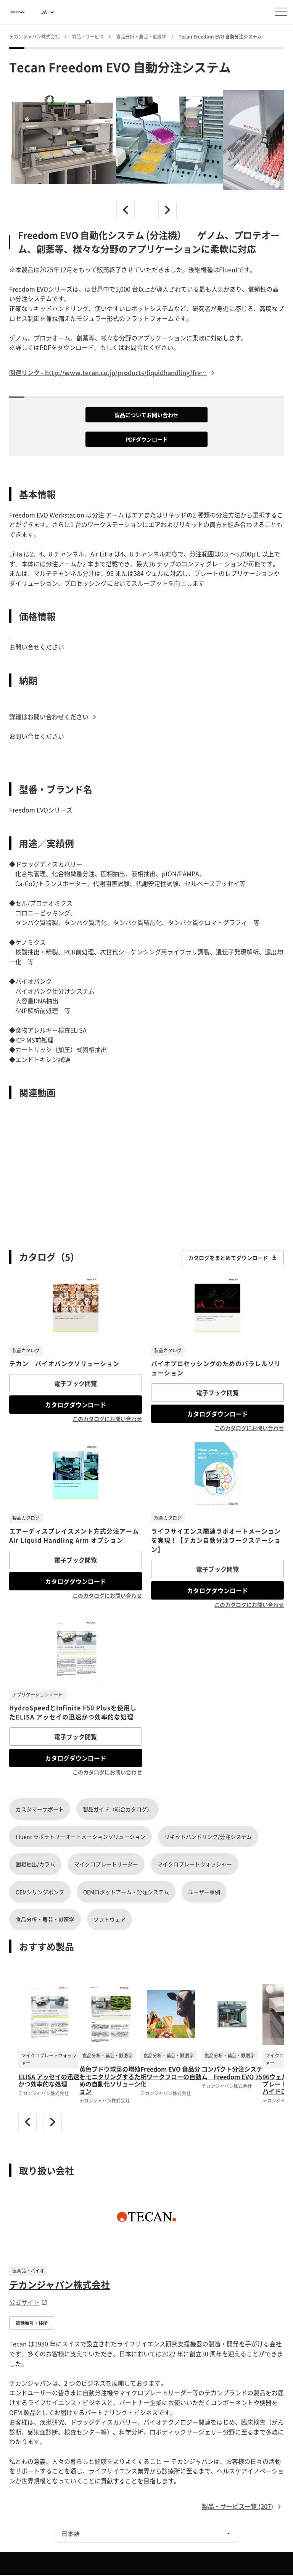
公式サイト (28, 2302)
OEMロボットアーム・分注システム (126, 1892)
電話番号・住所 (32, 2323)
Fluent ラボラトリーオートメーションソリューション (80, 1836)
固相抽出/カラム (35, 1864)
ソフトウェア (109, 1919)
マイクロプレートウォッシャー (194, 1864)
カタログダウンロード (75, 1404)
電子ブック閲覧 (75, 1383)
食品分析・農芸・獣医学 (45, 1919)
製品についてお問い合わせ (146, 415)
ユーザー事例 (204, 1892)
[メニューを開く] (281, 12)
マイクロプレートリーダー (106, 1864)
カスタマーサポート (40, 1809)
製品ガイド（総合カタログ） (117, 1809)
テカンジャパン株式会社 (59, 2284)
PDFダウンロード (147, 439)
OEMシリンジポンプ (40, 1892)
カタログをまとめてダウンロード (232, 1257)
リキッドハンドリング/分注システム (208, 1836)
